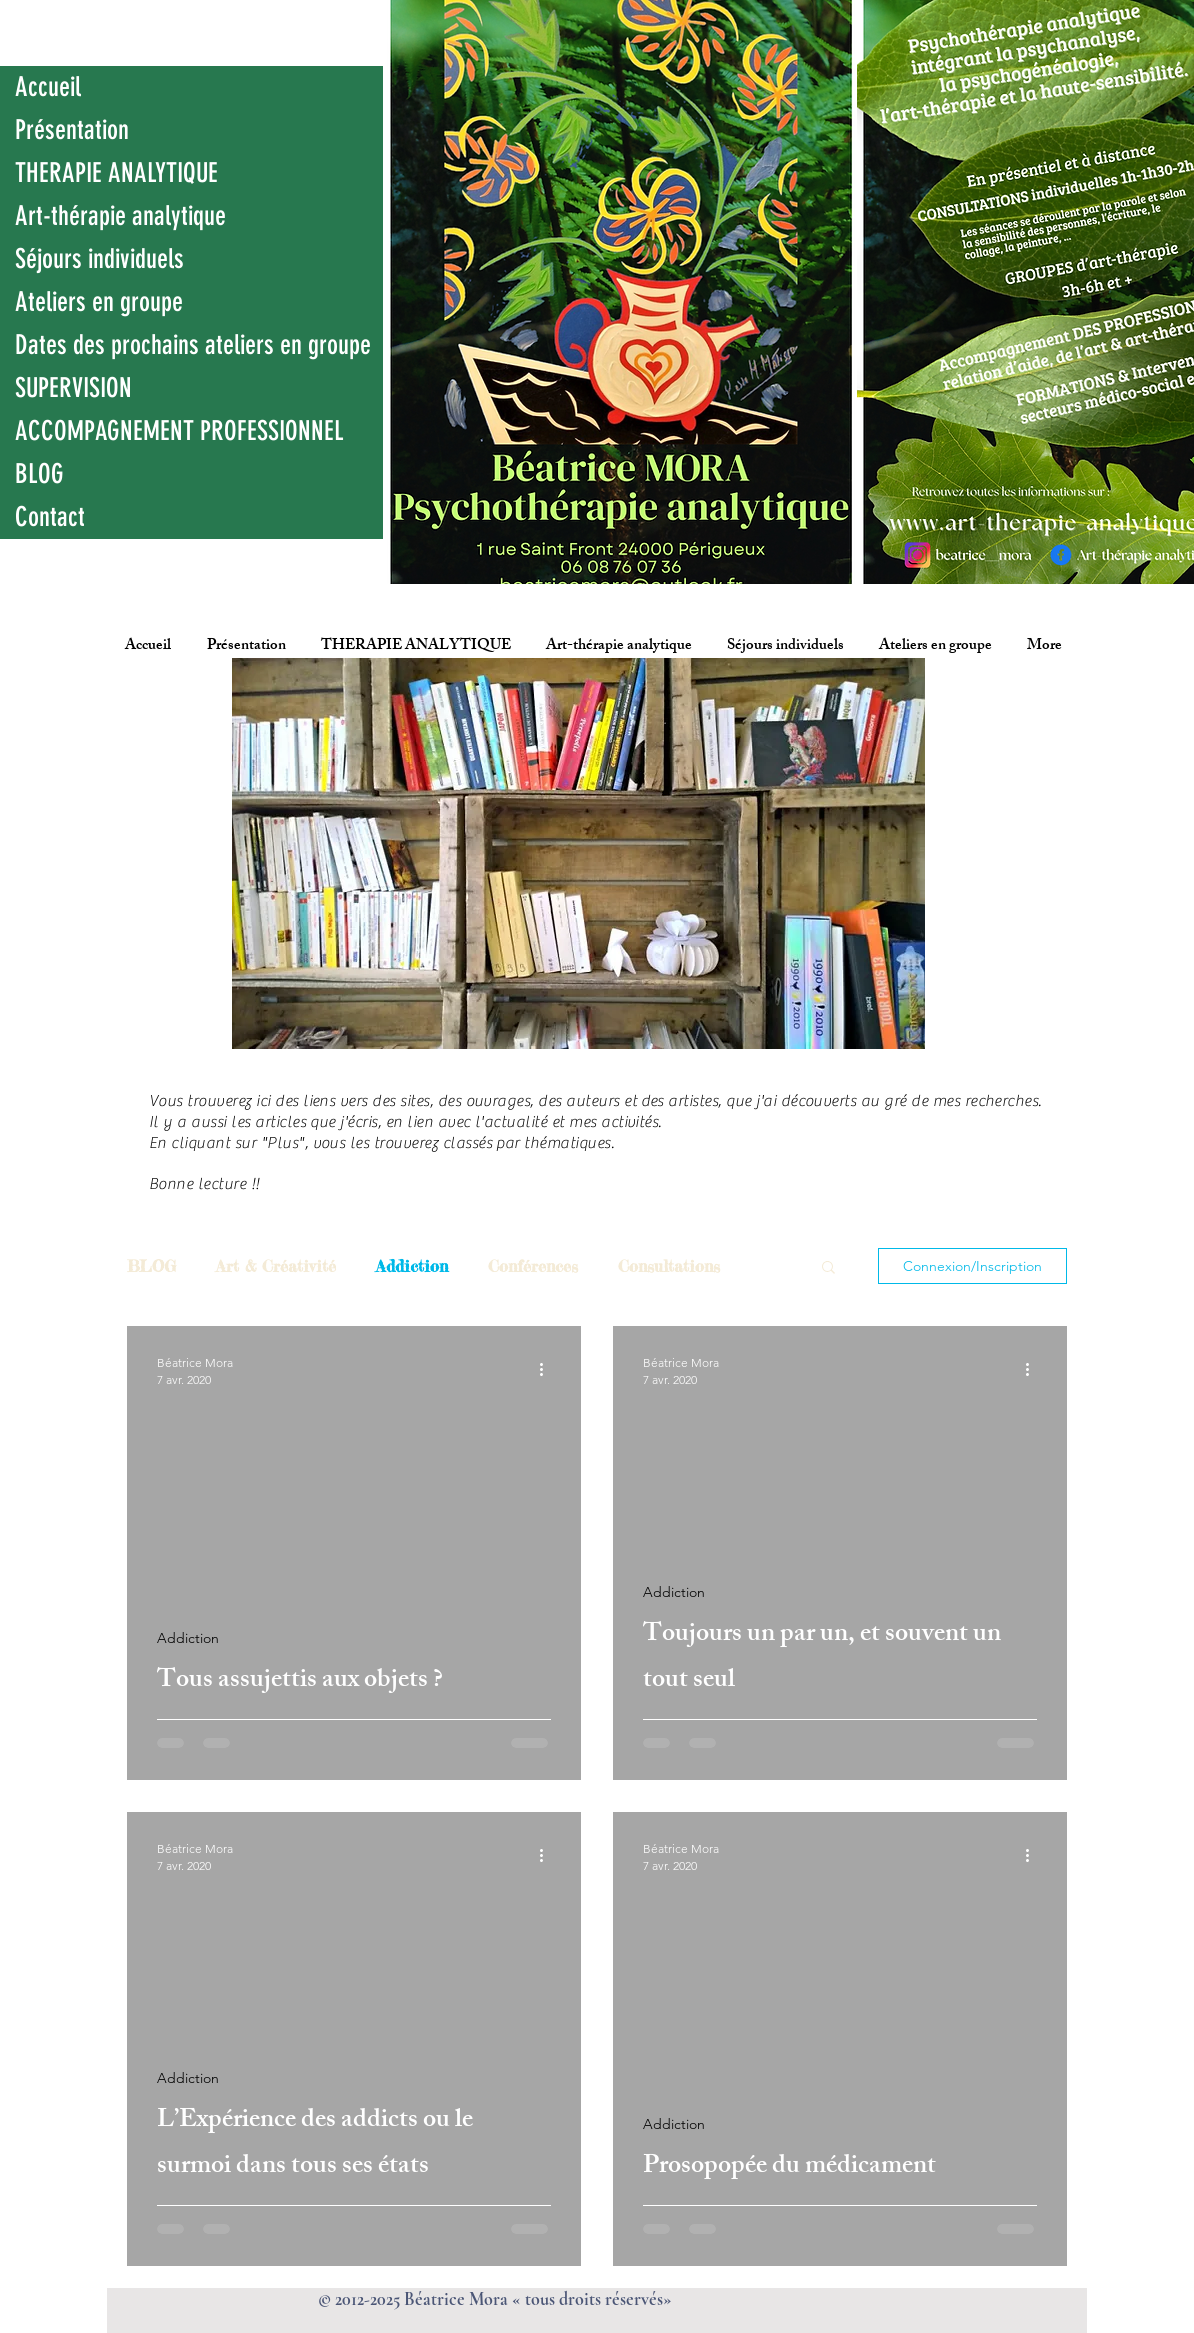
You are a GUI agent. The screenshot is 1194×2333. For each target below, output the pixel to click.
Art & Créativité (276, 1266)
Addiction (412, 1266)
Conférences (533, 1266)
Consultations (669, 1266)
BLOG (151, 1266)
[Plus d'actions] (548, 1370)
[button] (828, 1268)
